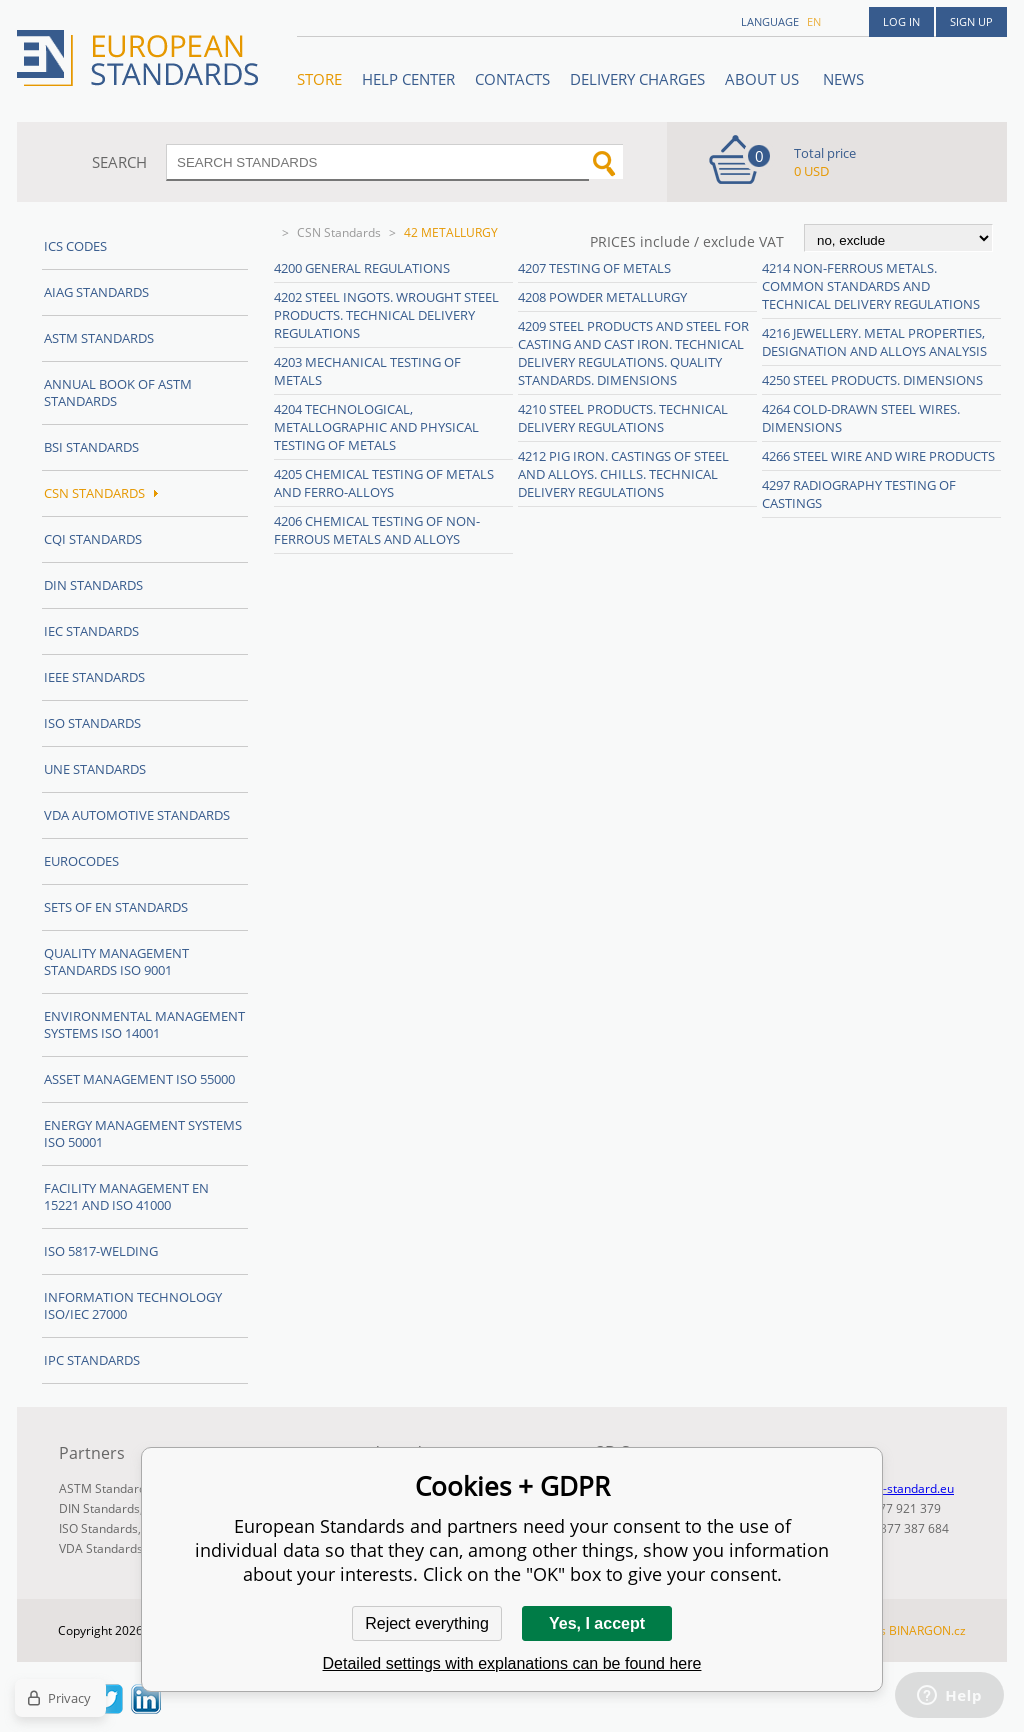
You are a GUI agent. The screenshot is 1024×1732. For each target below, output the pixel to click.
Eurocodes (81, 861)
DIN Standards (93, 585)
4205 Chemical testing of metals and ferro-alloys (384, 483)
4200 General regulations (362, 268)
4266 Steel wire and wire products (878, 456)
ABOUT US (764, 79)
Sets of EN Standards (116, 907)
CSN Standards (339, 232)
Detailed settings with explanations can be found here (512, 1663)
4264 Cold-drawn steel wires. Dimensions (861, 418)
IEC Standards (91, 631)
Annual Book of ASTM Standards (118, 392)
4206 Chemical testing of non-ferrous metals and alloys (377, 530)
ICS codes (75, 246)
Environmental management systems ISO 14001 (144, 1024)
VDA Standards (101, 1548)
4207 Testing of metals (594, 268)
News (843, 79)
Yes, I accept (597, 1623)
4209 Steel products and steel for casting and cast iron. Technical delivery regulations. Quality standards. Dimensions (633, 353)
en (814, 21)
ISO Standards (92, 723)
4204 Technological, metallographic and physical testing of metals (376, 427)
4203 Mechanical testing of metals (367, 371)
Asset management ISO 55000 (139, 1079)
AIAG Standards (96, 292)
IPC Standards (92, 1360)
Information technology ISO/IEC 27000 (133, 1305)
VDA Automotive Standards (137, 815)
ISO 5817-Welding (101, 1251)
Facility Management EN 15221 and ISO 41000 (126, 1196)
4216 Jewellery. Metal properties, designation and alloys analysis (874, 342)
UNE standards (95, 769)
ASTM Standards (99, 338)
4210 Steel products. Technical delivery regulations (623, 418)
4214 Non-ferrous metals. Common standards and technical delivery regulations (871, 286)
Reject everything (427, 1623)
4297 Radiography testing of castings (859, 494)
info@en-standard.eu (895, 1488)
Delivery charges (637, 79)
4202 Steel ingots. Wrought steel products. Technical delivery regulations (386, 315)
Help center (408, 79)
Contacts (512, 79)
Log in (901, 21)
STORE (319, 79)
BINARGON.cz (927, 1630)
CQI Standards (93, 539)
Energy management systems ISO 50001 (143, 1133)
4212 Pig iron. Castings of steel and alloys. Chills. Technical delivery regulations (623, 474)
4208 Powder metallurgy (602, 297)
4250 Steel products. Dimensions (872, 380)
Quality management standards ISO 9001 (116, 961)
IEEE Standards (94, 677)
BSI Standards (91, 447)
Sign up (971, 21)
